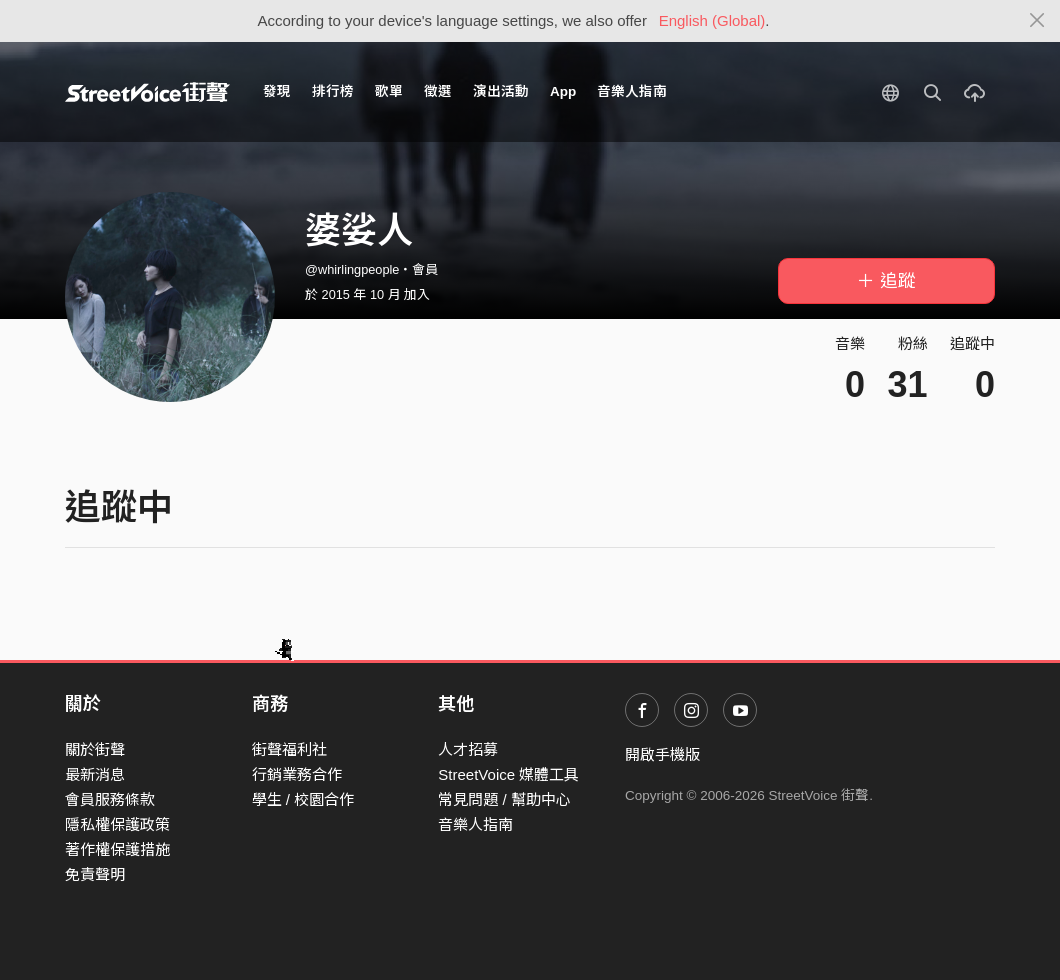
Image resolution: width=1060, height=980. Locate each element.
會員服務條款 (110, 799)
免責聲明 (95, 874)
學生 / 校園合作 (303, 799)
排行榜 (333, 91)
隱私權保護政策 (117, 824)
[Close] (1037, 21)
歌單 (389, 91)
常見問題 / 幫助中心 (504, 799)
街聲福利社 (289, 749)
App (563, 91)
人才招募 (468, 749)
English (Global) (712, 20)
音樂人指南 (632, 91)
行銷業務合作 (297, 774)
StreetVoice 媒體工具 (508, 774)
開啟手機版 (662, 754)
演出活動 (501, 91)
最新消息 (95, 774)
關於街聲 (95, 749)
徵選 (438, 91)
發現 (277, 91)
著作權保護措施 (117, 849)
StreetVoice (147, 92)
